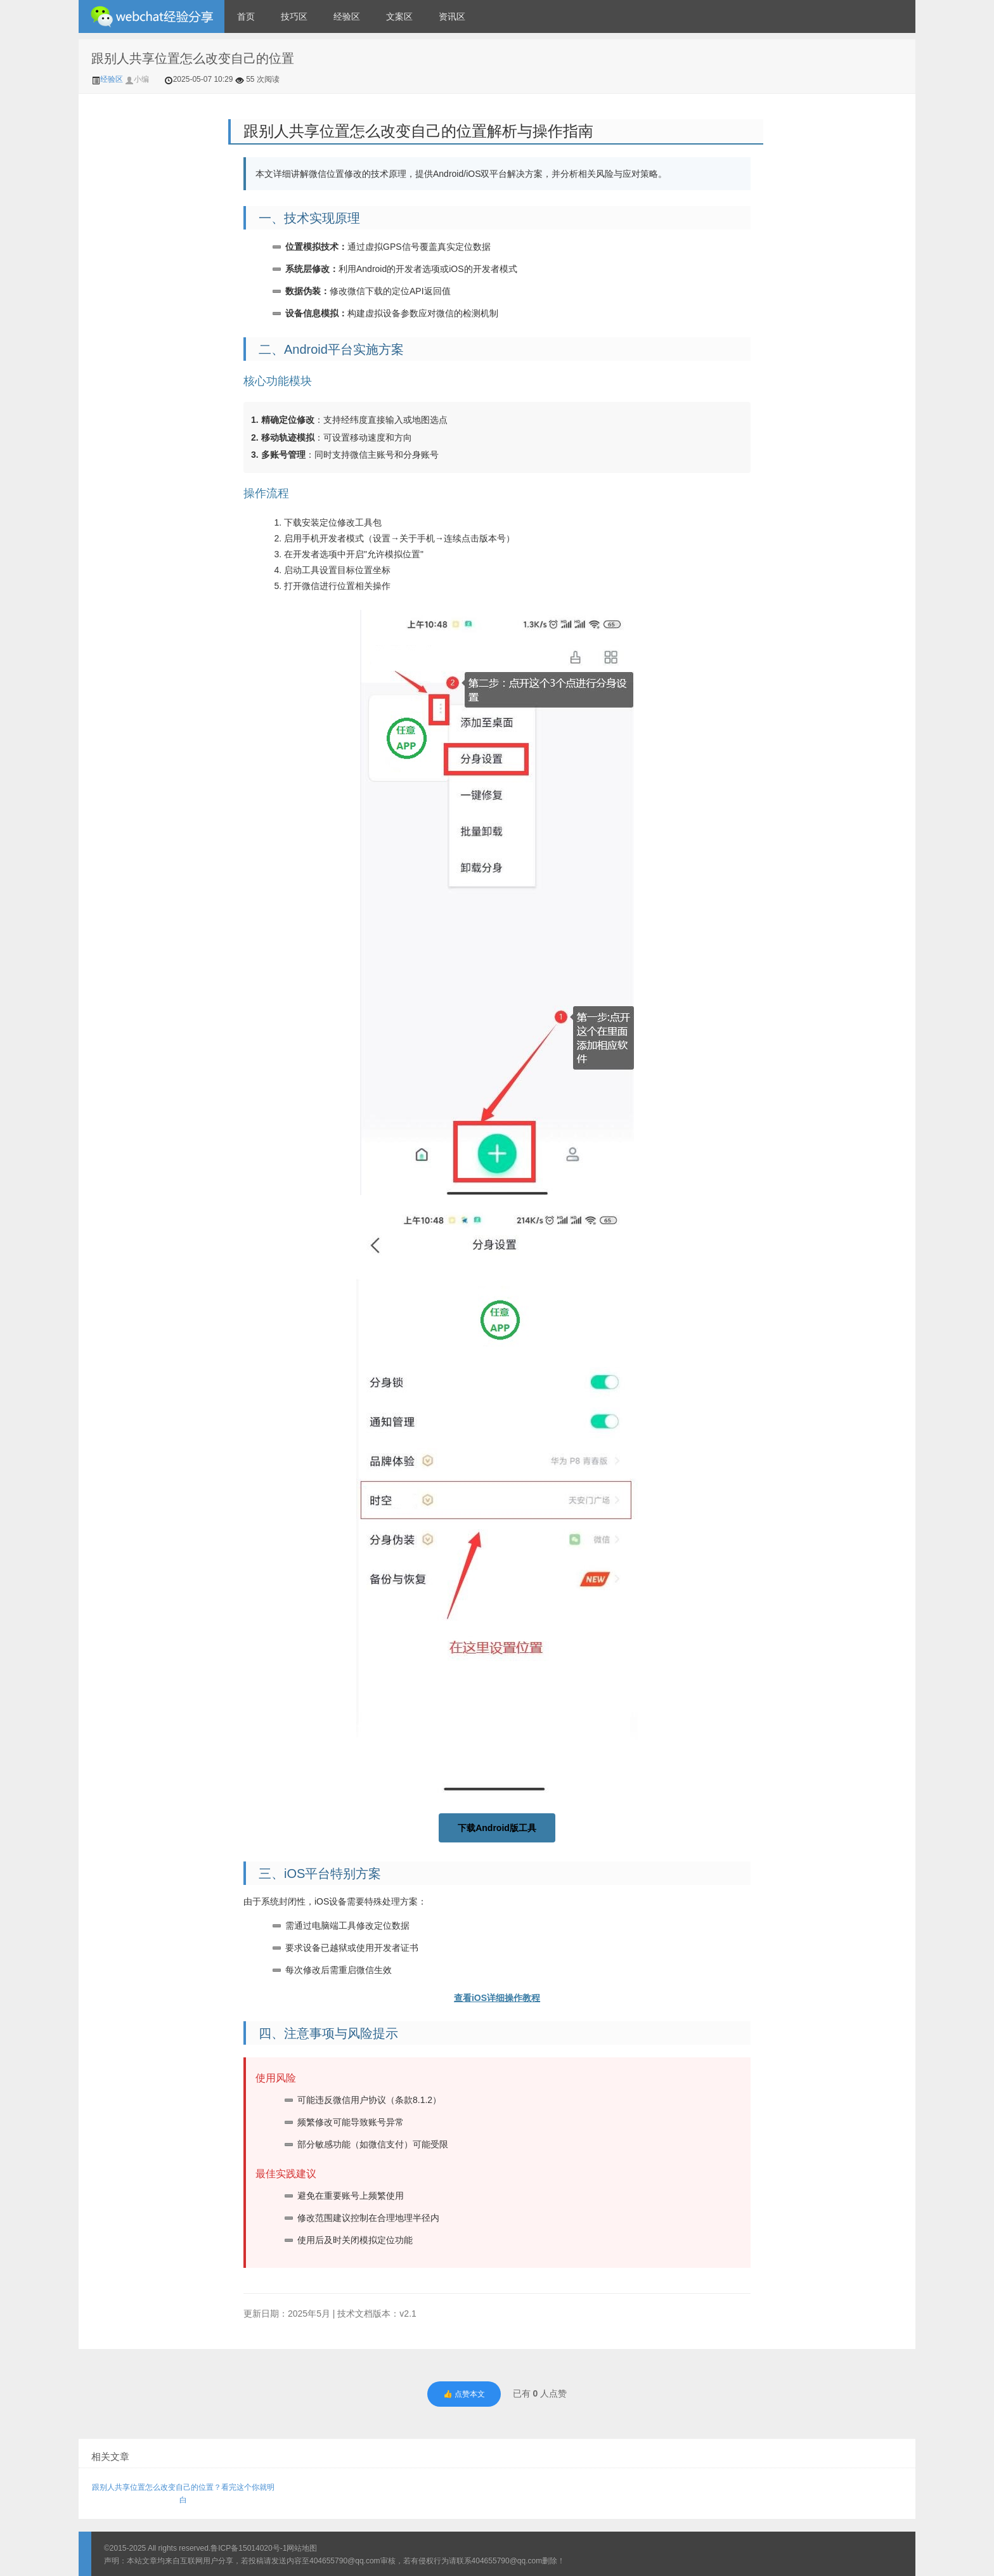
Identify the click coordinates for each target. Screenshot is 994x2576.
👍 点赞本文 (464, 2394)
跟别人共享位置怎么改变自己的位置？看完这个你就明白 (183, 2493)
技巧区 (294, 16)
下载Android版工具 (497, 1828)
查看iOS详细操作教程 (497, 1998)
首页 (246, 16)
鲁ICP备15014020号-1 (248, 2548)
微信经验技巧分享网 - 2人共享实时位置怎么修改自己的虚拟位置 (151, 16)
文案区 (399, 16)
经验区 (346, 16)
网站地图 (302, 2548)
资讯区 (452, 16)
